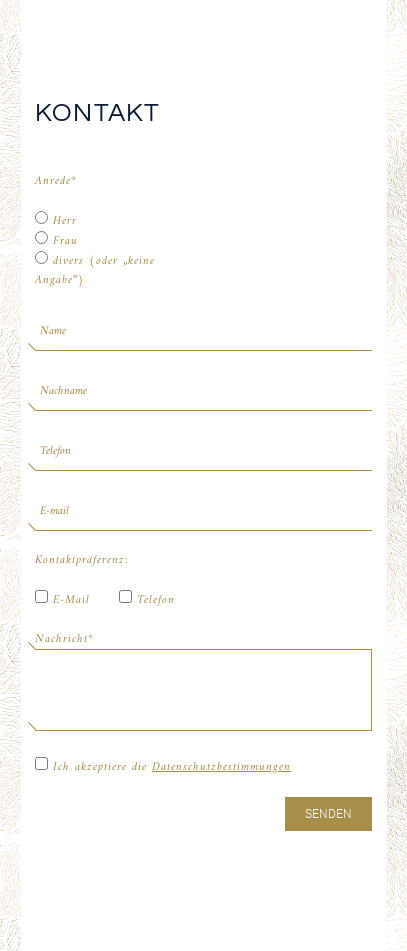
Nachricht (64, 639)
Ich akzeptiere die (163, 767)
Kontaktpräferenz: (77, 560)
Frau (56, 241)
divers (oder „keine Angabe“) (95, 270)
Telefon (147, 600)
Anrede (56, 181)
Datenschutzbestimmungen (221, 767)
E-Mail (62, 600)
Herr (56, 221)
